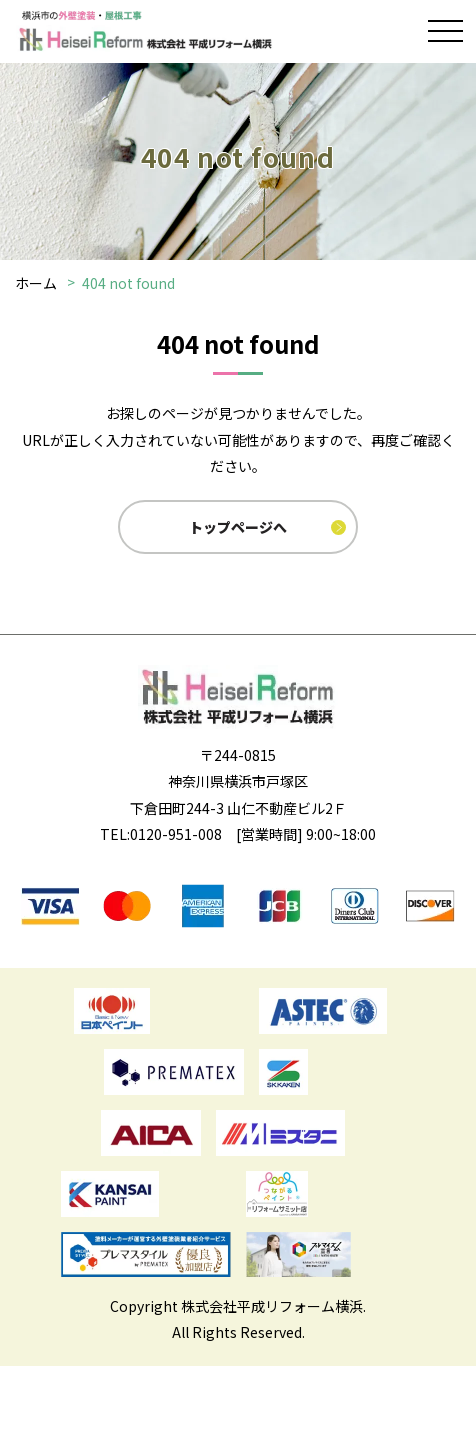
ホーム (36, 283)
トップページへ (238, 527)
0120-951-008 (176, 834)
